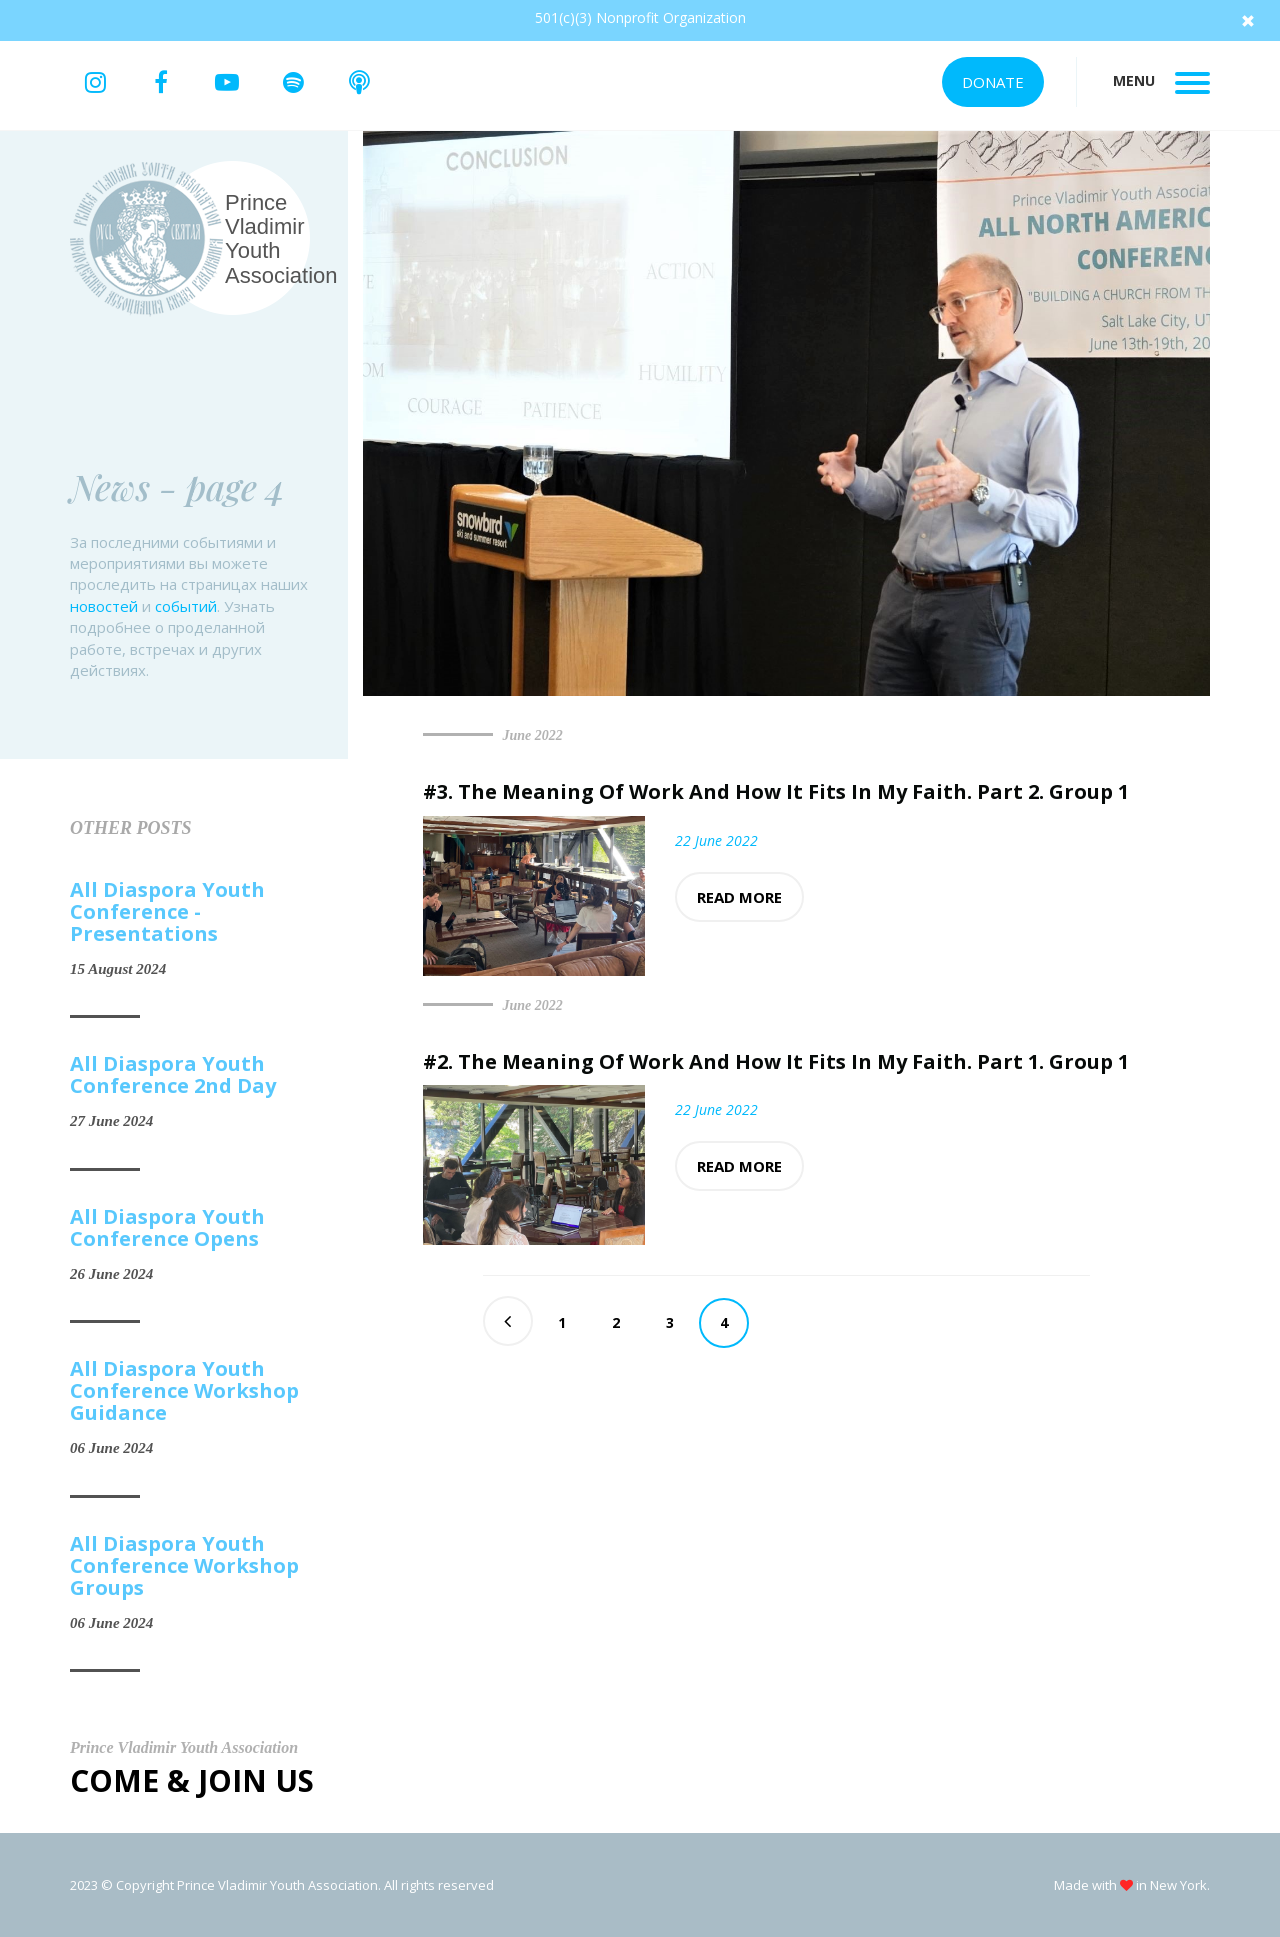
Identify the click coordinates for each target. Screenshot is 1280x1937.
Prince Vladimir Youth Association (281, 239)
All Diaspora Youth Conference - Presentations (167, 912)
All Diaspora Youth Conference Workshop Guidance (184, 1391)
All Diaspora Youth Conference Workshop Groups (184, 1566)
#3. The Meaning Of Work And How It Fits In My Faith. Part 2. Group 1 (776, 791)
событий (186, 606)
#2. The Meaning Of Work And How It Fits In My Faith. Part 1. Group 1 (776, 1061)
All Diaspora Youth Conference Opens (167, 1228)
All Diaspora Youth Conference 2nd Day (173, 1075)
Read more (739, 897)
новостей (104, 606)
